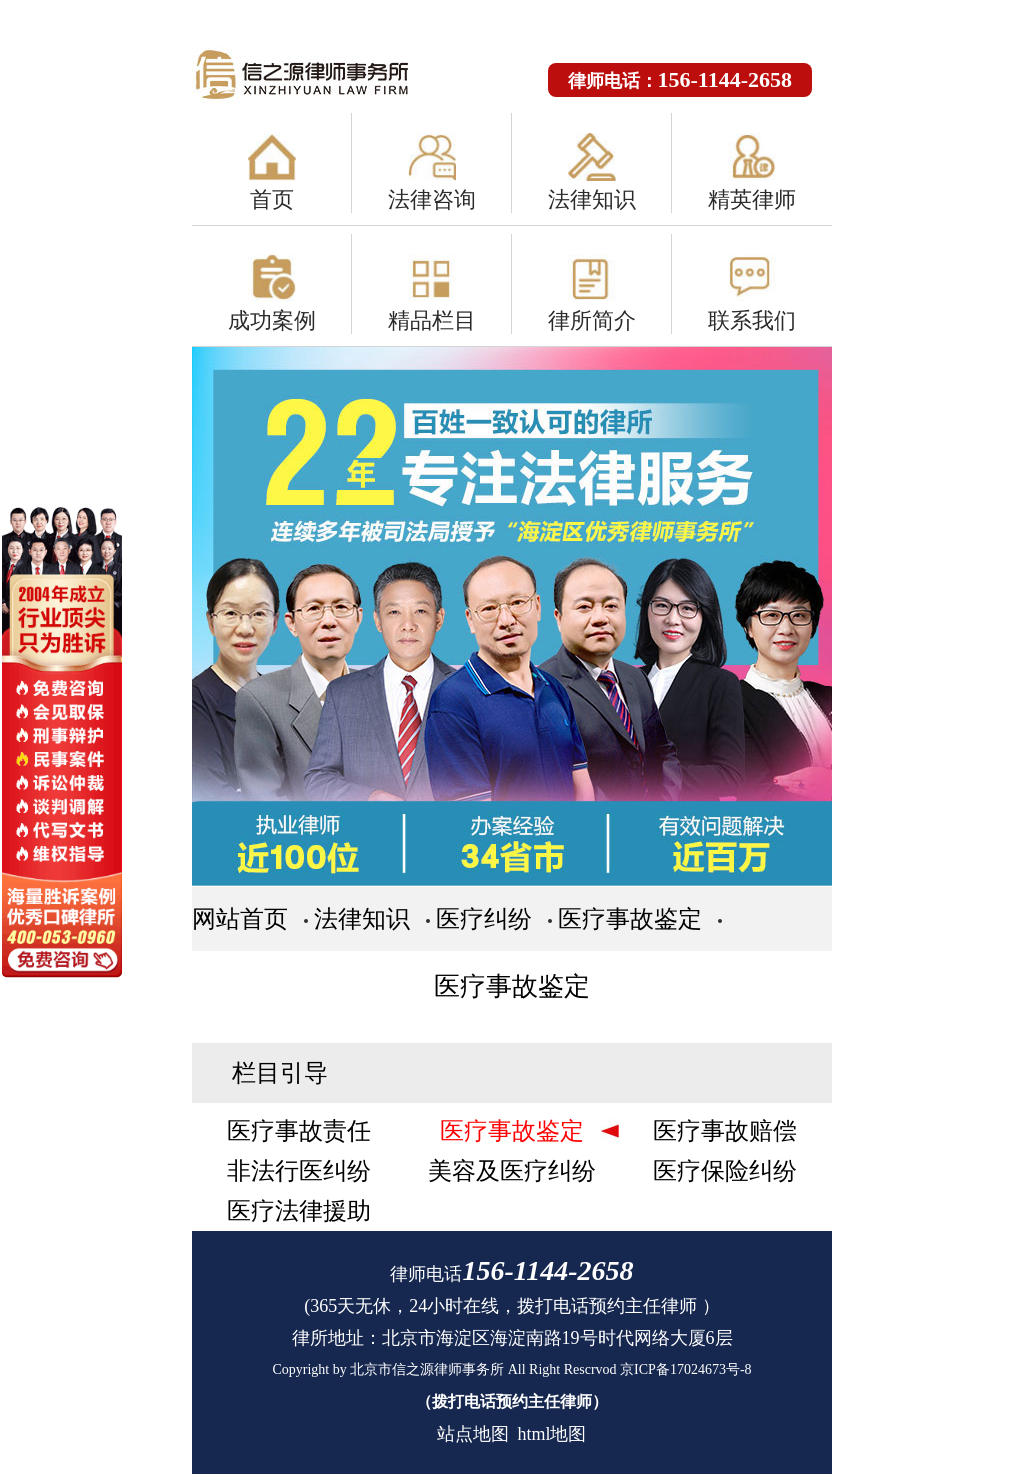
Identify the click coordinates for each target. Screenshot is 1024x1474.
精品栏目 (432, 320)
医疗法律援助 (299, 1211)
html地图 (551, 1434)
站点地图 (473, 1434)
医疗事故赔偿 (725, 1131)
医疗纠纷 (484, 919)
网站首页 (240, 919)
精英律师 (752, 199)
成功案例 (272, 320)
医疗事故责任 (299, 1131)
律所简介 (592, 320)
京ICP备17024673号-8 (685, 1369)
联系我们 (752, 320)
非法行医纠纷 (299, 1171)
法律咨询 (432, 199)
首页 (272, 199)
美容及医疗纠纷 (512, 1171)
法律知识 (592, 199)
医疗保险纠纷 (725, 1171)
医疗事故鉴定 (630, 919)
